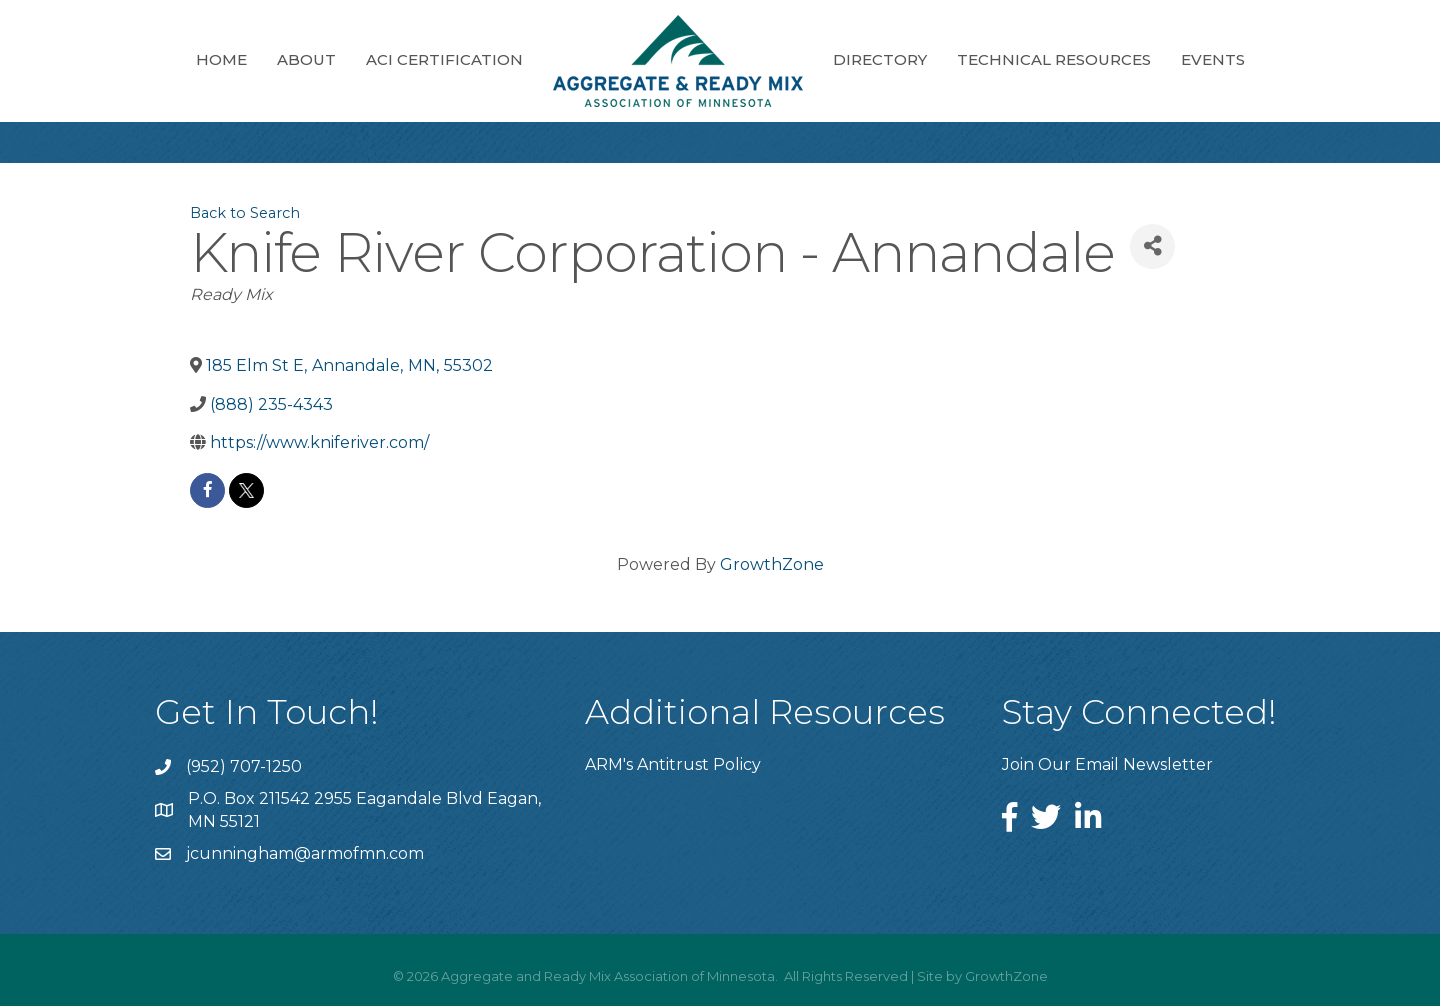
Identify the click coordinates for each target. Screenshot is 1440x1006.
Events (1213, 59)
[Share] (1152, 246)
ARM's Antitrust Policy (673, 764)
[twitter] (246, 490)
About (306, 59)
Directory (880, 59)
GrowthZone (772, 564)
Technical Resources (1054, 59)
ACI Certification (444, 59)
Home (221, 59)
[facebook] (207, 490)
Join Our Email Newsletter (1107, 764)
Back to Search (245, 213)
